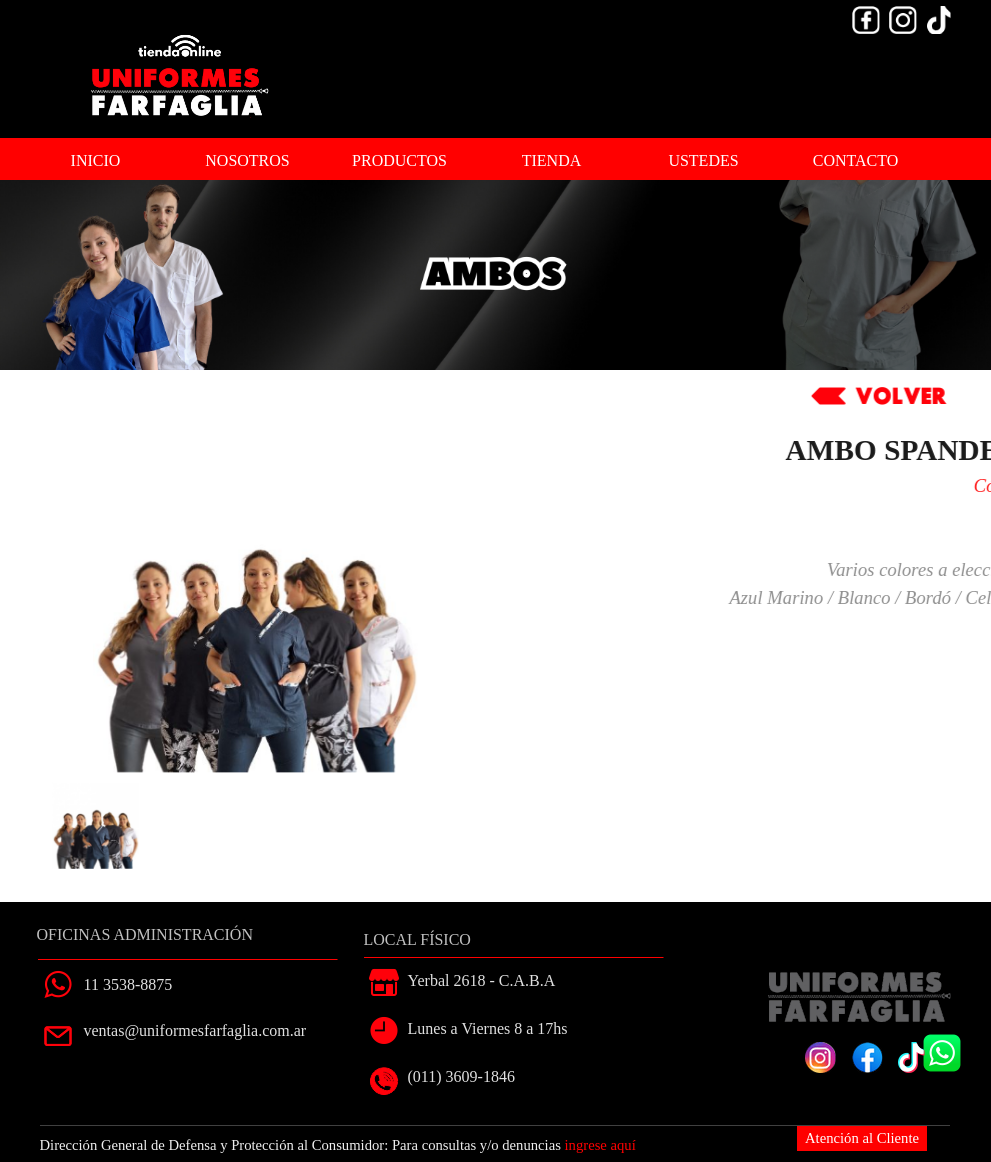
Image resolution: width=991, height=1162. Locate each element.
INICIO (96, 160)
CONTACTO (856, 160)
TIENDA (552, 160)
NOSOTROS (247, 160)
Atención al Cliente (862, 1138)
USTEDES (703, 160)
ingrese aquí (600, 1145)
